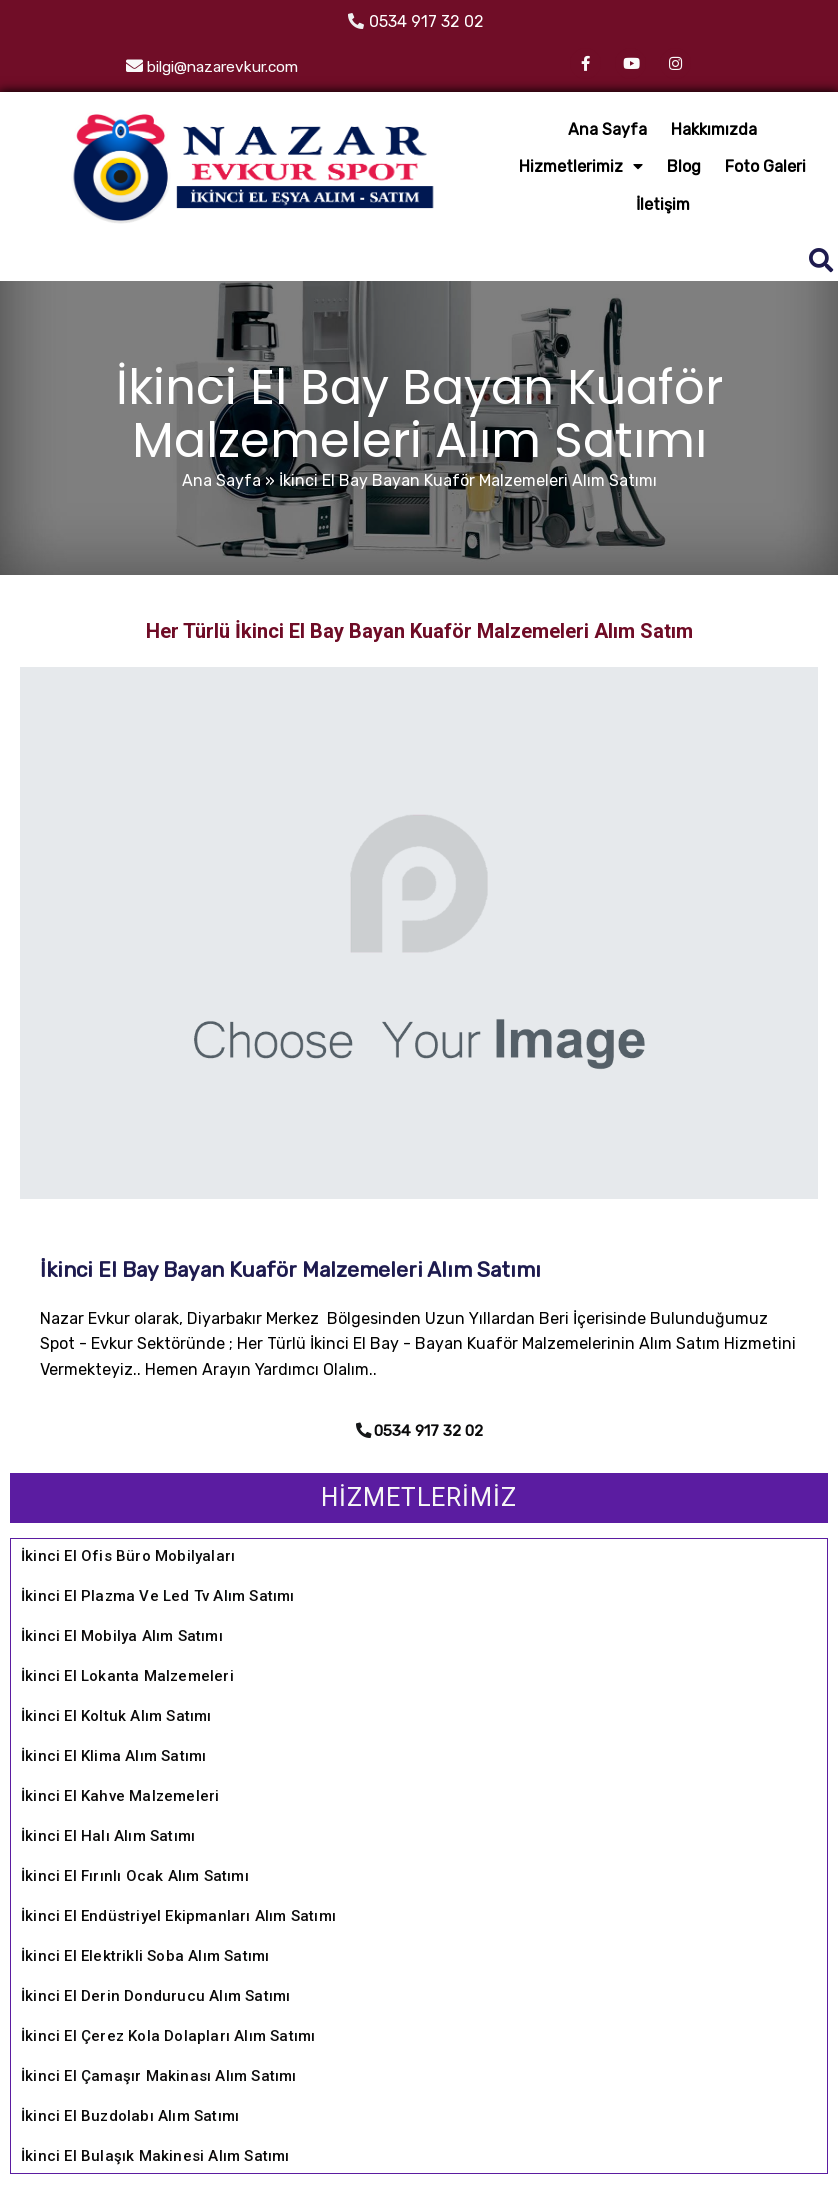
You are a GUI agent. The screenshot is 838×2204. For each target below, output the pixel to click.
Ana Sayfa (236, 361)
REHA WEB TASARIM (732, 2179)
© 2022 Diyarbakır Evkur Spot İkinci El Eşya (419, 2141)
